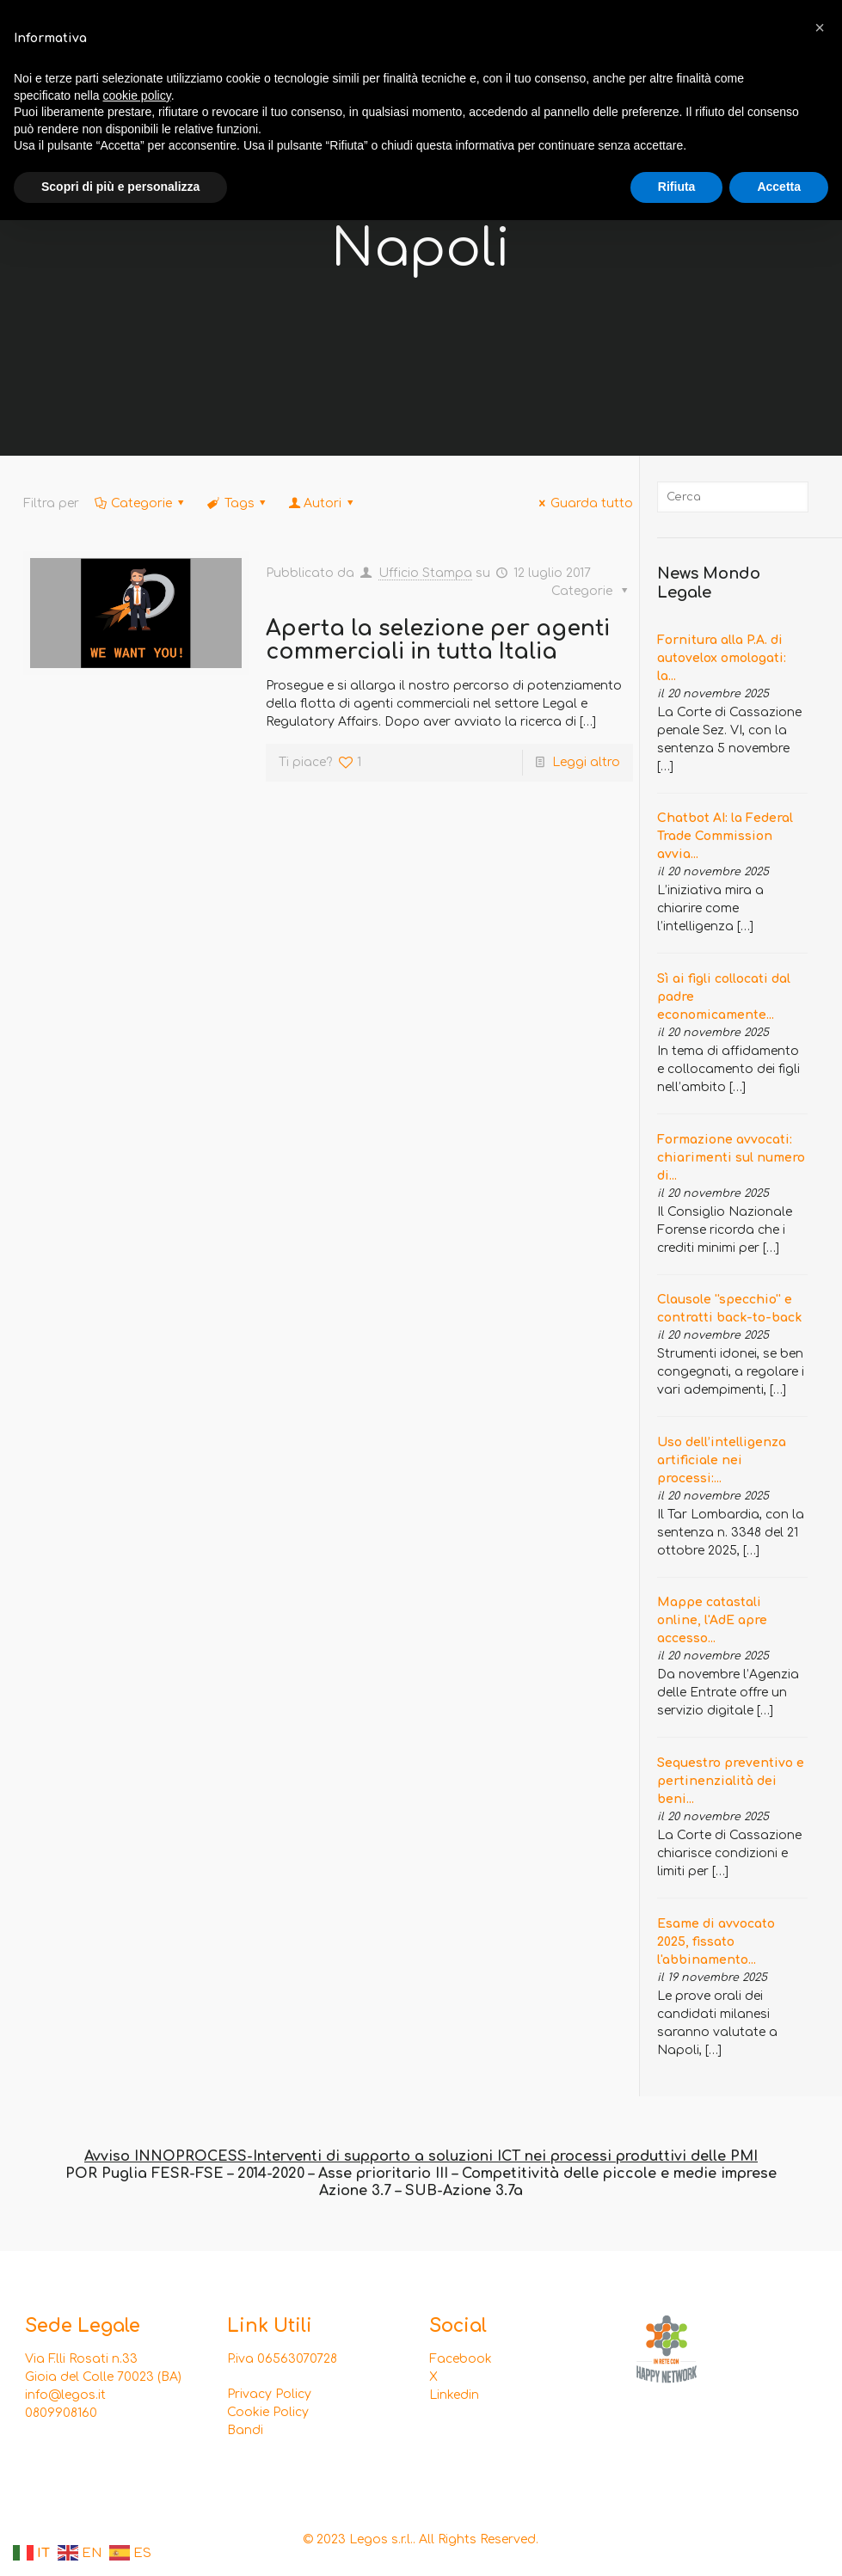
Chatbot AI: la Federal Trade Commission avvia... (725, 836)
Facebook (460, 2358)
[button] (819, 27)
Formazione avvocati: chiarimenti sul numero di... (731, 1157)
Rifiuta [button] (677, 186)
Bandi (245, 2430)
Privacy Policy (269, 2394)
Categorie (140, 503)
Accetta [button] (779, 186)
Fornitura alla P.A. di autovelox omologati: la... (721, 658)
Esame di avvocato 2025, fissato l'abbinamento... (716, 1941)
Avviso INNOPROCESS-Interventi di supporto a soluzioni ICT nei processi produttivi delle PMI (421, 2156)
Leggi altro (586, 762)
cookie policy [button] (137, 95)
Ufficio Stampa (425, 573)
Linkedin (454, 2395)
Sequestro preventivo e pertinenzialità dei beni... (730, 1781)
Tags (238, 503)
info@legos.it (65, 2395)
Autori (322, 503)
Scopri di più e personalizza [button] (120, 186)
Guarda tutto (583, 503)
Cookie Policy (268, 2412)
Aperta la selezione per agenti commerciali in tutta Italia (438, 640)
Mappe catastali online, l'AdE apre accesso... (712, 1620)
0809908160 (61, 2413)
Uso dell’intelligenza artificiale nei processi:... (721, 1460)
